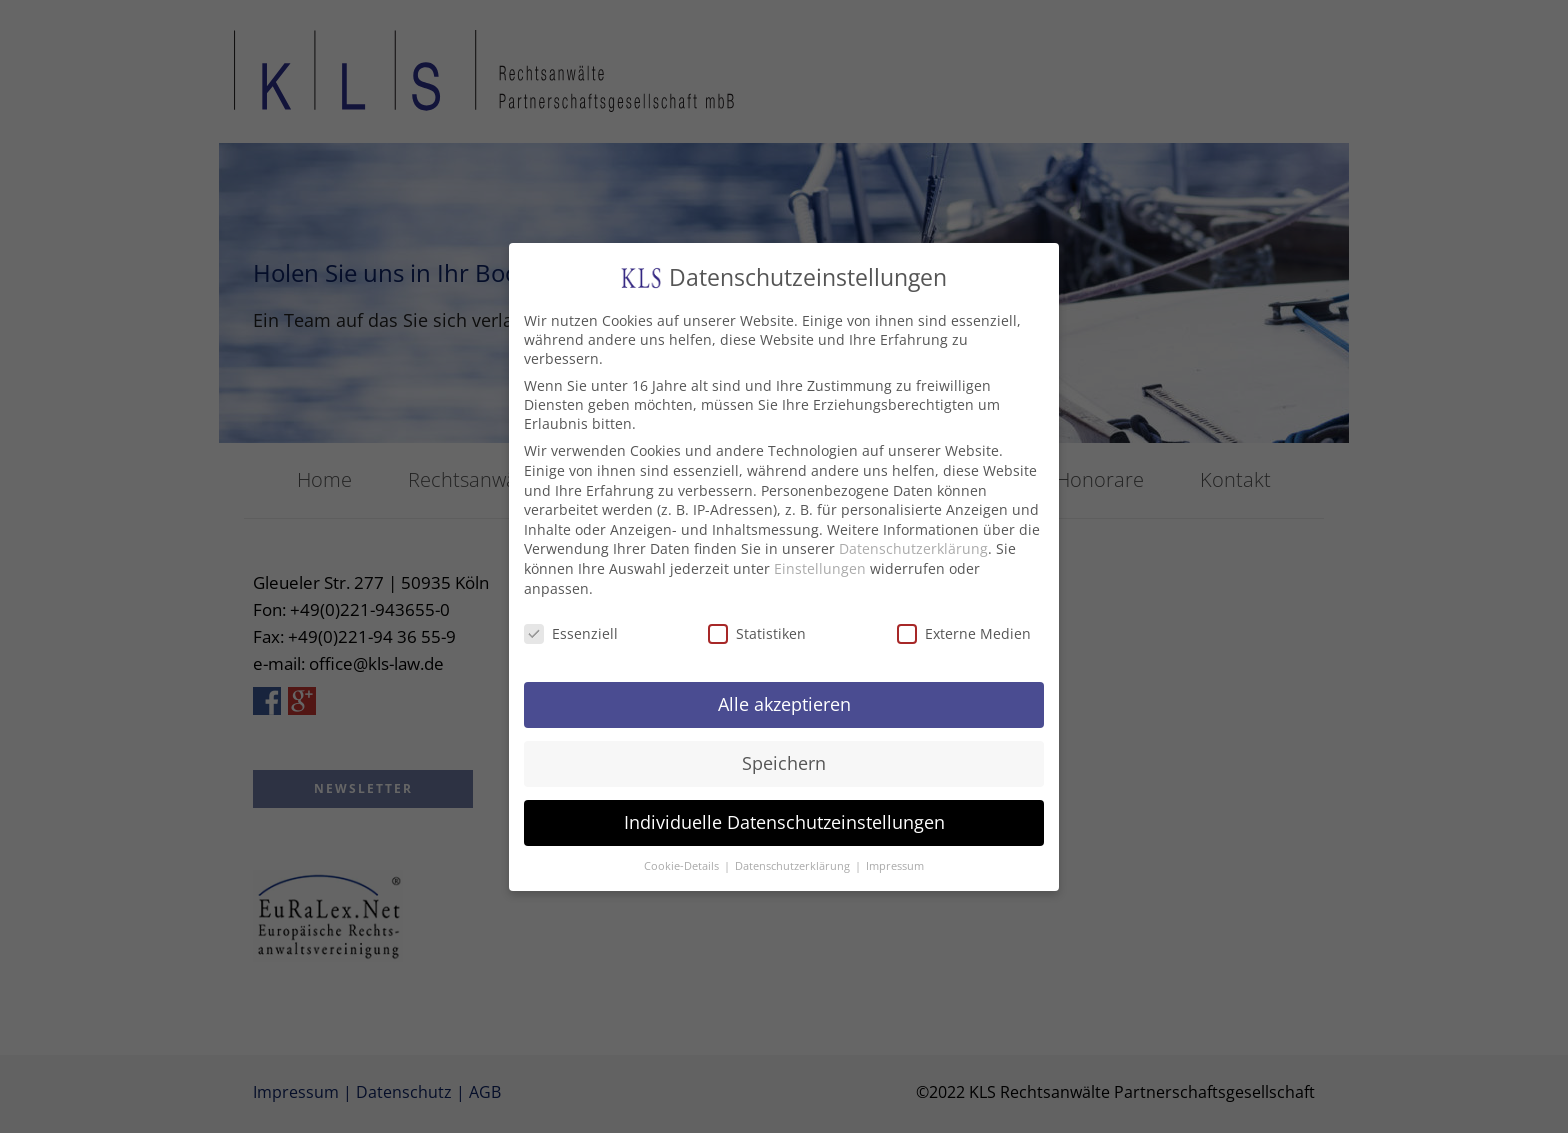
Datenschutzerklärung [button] (794, 859)
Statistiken (757, 627)
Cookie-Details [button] (683, 859)
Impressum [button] (895, 859)
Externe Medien (964, 627)
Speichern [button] (784, 756)
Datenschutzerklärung (913, 542)
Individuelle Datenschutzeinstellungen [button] (784, 815)
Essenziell (571, 627)
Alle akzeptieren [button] (784, 697)
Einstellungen (820, 561)
